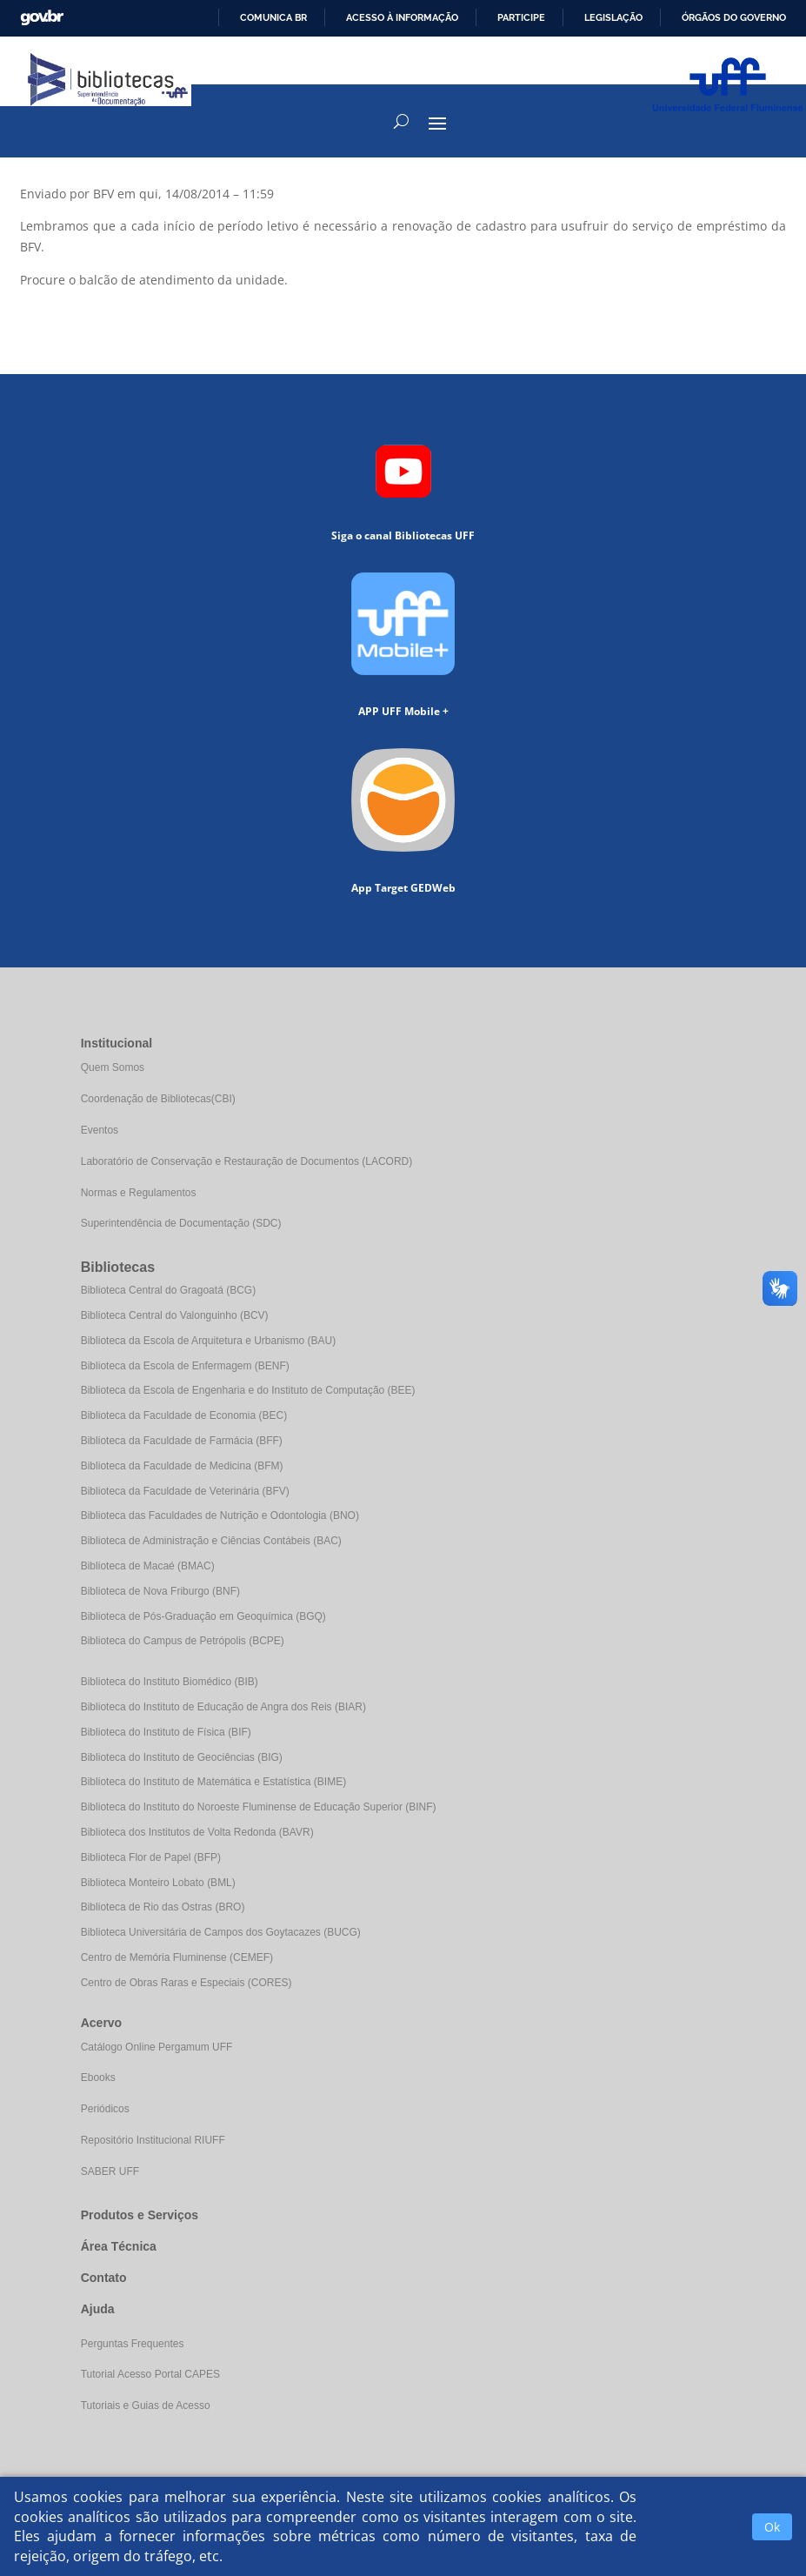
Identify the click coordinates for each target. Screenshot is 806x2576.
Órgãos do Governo (734, 17)
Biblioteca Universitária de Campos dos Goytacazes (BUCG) (221, 1932)
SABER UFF (110, 2171)
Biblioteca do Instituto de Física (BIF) (166, 1732)
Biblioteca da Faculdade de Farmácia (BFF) (182, 1441)
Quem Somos (112, 1067)
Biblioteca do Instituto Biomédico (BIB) (169, 1682)
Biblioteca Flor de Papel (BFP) (151, 1857)
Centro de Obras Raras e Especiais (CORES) (186, 1983)
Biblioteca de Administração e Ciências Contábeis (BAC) (211, 1541)
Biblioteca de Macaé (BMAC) (148, 1566)
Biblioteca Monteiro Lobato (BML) (158, 1883)
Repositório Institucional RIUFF (153, 2140)
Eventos (99, 1130)
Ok (772, 2527)
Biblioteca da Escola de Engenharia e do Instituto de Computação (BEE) (248, 1390)
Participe (521, 17)
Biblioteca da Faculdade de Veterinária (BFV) (185, 1491)
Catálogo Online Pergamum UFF (157, 2047)
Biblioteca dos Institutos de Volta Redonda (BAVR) (197, 1832)
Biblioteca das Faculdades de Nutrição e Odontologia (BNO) (220, 1515)
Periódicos (105, 2109)
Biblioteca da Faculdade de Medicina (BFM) (182, 1466)
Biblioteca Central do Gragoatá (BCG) (168, 1290)
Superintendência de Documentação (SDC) (181, 1223)
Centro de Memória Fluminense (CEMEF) (177, 1957)
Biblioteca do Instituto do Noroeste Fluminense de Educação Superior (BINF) (258, 1807)
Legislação (613, 17)
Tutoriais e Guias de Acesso (145, 2405)
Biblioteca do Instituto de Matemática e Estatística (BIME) (213, 1782)
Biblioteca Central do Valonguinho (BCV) (175, 1315)
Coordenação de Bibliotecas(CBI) (158, 1099)
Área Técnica (119, 2246)
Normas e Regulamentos (139, 1193)
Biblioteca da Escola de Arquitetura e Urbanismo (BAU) (208, 1341)
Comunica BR (273, 17)
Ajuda (98, 2309)
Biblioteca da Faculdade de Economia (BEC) (184, 1415)
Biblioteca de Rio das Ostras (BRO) (163, 1907)
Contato (104, 2278)
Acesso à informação (402, 17)
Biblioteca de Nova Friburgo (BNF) (160, 1591)
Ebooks (98, 2077)
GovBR (41, 18)
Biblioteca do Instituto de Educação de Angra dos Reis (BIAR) (223, 1707)
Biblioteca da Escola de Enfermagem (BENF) (185, 1366)
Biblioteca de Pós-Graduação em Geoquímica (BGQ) (203, 1616)
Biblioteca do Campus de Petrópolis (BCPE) (182, 1641)
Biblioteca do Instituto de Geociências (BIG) (182, 1757)
